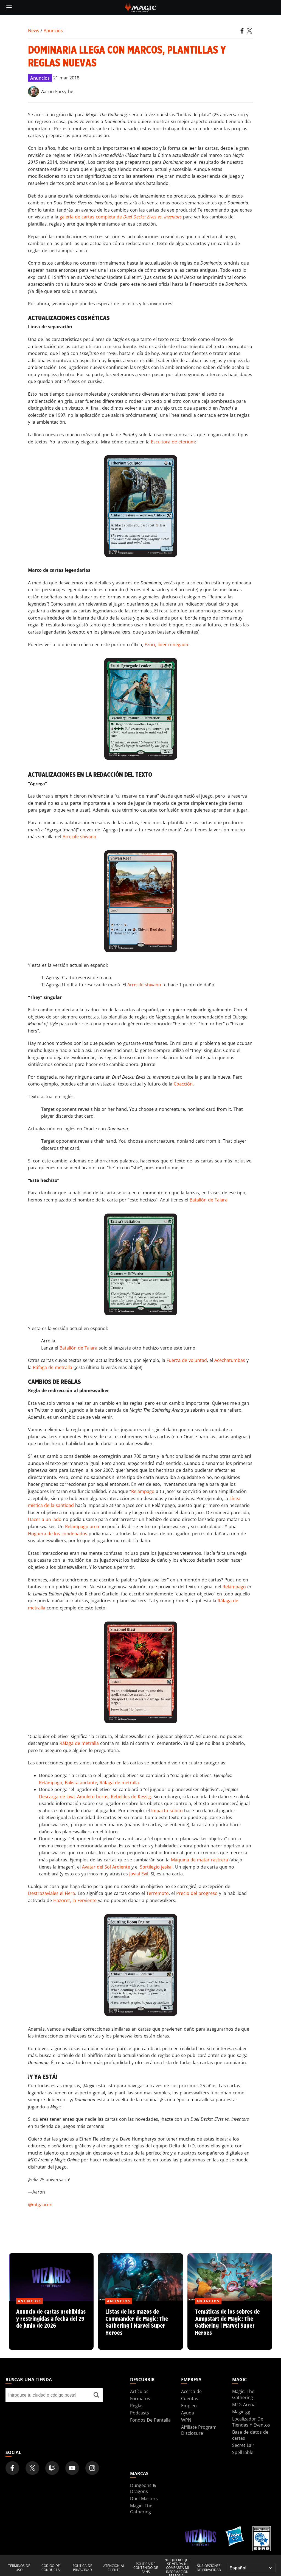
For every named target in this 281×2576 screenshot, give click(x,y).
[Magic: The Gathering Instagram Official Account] (92, 2468)
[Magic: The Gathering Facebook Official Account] (12, 2468)
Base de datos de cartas (250, 2435)
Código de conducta (50, 2568)
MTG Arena (243, 2405)
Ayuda (187, 2413)
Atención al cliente (114, 2568)
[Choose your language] (251, 2568)
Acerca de (191, 2391)
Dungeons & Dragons (143, 2488)
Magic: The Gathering (243, 2394)
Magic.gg (241, 2412)
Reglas (137, 2406)
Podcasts (139, 2413)
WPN (186, 2420)
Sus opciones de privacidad (209, 2568)
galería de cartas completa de (121, 217)
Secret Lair (243, 2445)
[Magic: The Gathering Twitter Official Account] (32, 2468)
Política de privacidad (82, 2568)
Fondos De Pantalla (150, 2420)
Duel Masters (144, 2499)
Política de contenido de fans (145, 2568)
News (33, 30)
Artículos (139, 2391)
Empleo (189, 2406)
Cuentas (189, 2398)
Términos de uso (19, 2568)
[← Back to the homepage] (140, 7)
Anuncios (53, 30)
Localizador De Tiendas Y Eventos (251, 2422)
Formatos (140, 2398)
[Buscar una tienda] (96, 2395)
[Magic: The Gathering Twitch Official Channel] (52, 2468)
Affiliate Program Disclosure (199, 2430)
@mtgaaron (40, 2205)
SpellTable (242, 2452)
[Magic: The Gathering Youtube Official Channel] (72, 2468)
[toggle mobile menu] (9, 7)
